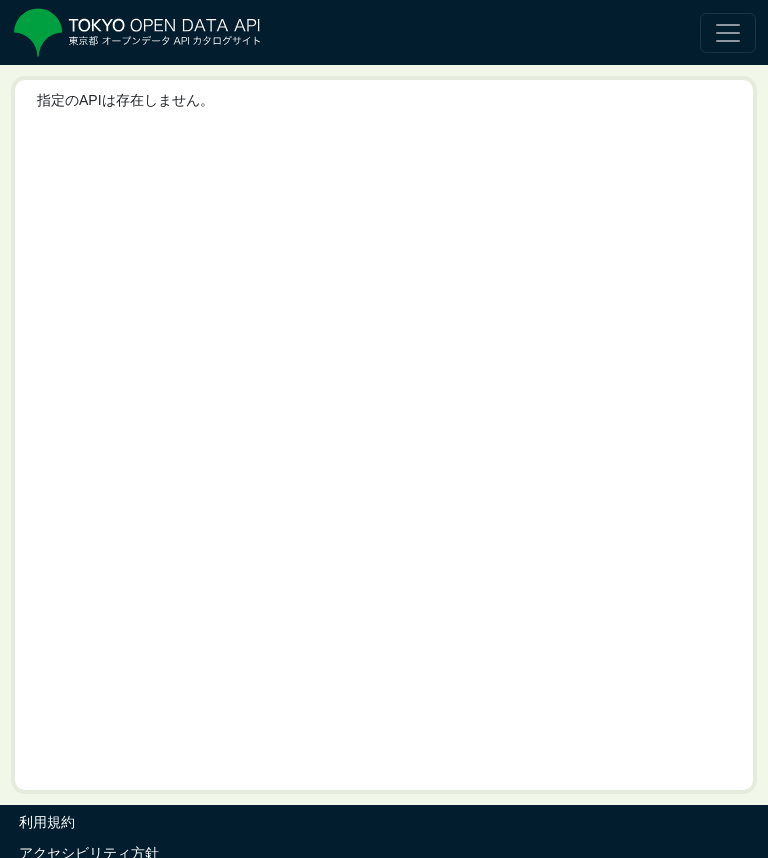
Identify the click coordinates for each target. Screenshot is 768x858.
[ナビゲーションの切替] (728, 33)
